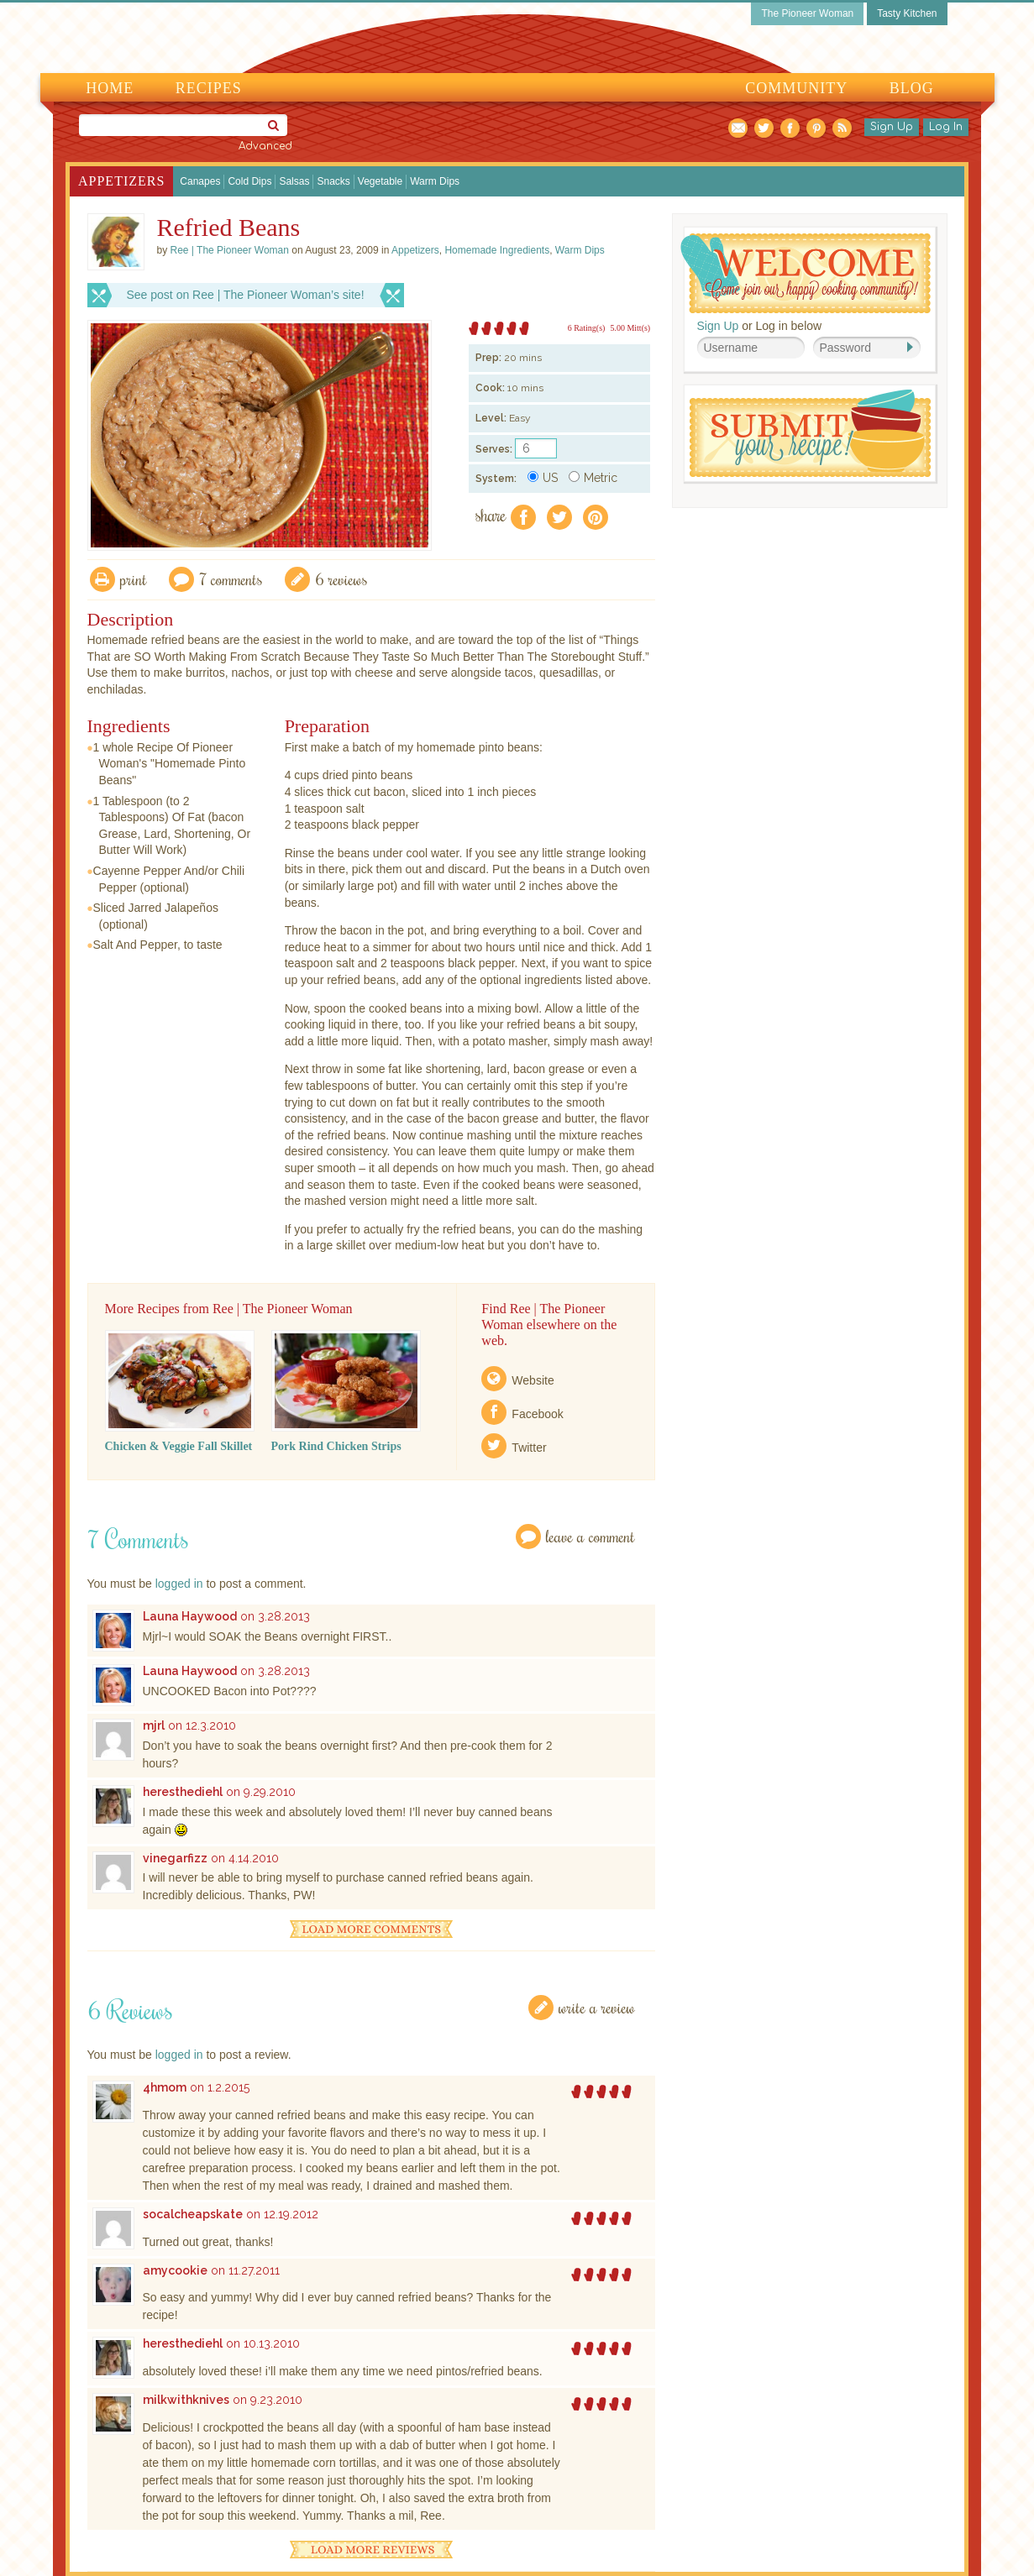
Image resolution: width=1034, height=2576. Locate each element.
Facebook (537, 1414)
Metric (593, 477)
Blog (912, 88)
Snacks (333, 181)
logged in (179, 1583)
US (542, 477)
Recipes (209, 88)
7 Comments (231, 579)
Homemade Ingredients (496, 250)
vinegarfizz (175, 1858)
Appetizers (121, 181)
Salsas (294, 181)
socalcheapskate (193, 2214)
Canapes (200, 181)
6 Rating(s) (587, 327)
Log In (946, 127)
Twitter (529, 1447)
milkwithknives (186, 2399)
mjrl (154, 1725)
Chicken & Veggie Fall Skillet (179, 1446)
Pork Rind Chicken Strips (336, 1446)
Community (796, 88)
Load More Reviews (371, 2549)
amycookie (175, 2270)
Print (133, 579)
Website (533, 1380)
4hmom (164, 2087)
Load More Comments (371, 1929)
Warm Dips (434, 181)
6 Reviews (341, 579)
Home (110, 88)
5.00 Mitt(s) (630, 327)
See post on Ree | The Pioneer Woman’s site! (246, 294)
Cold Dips (249, 181)
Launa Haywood (190, 1616)
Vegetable (380, 181)
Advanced (265, 146)
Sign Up (891, 127)
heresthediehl (183, 1791)
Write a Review (597, 2007)
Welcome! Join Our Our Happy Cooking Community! (805, 273)
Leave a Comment (590, 1536)
